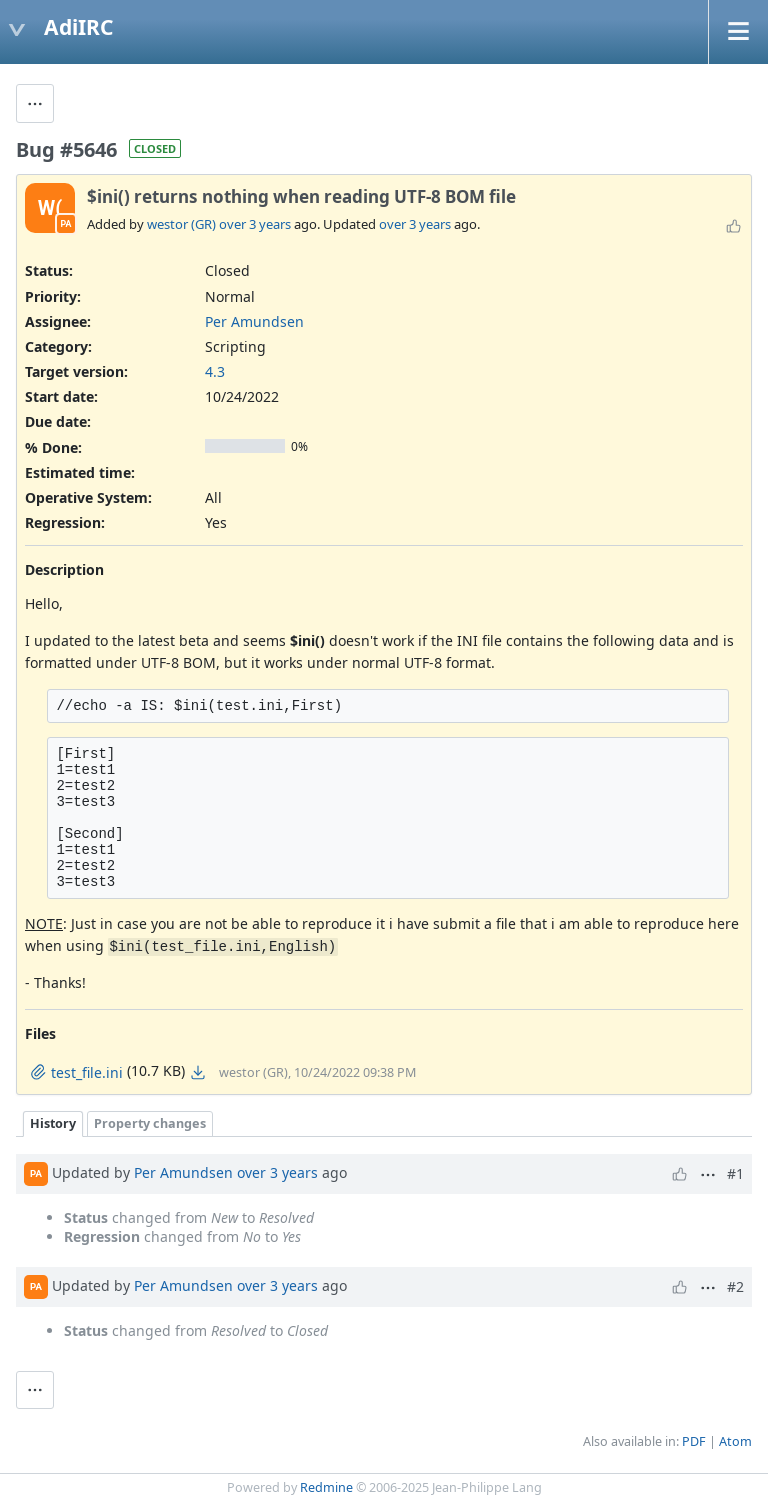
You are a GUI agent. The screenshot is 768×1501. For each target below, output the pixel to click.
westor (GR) (181, 224)
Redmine (326, 1487)
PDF (694, 1441)
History (53, 1123)
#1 (735, 1173)
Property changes (150, 1123)
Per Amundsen (254, 321)
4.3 (215, 371)
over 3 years (255, 224)
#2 (735, 1286)
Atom (735, 1441)
